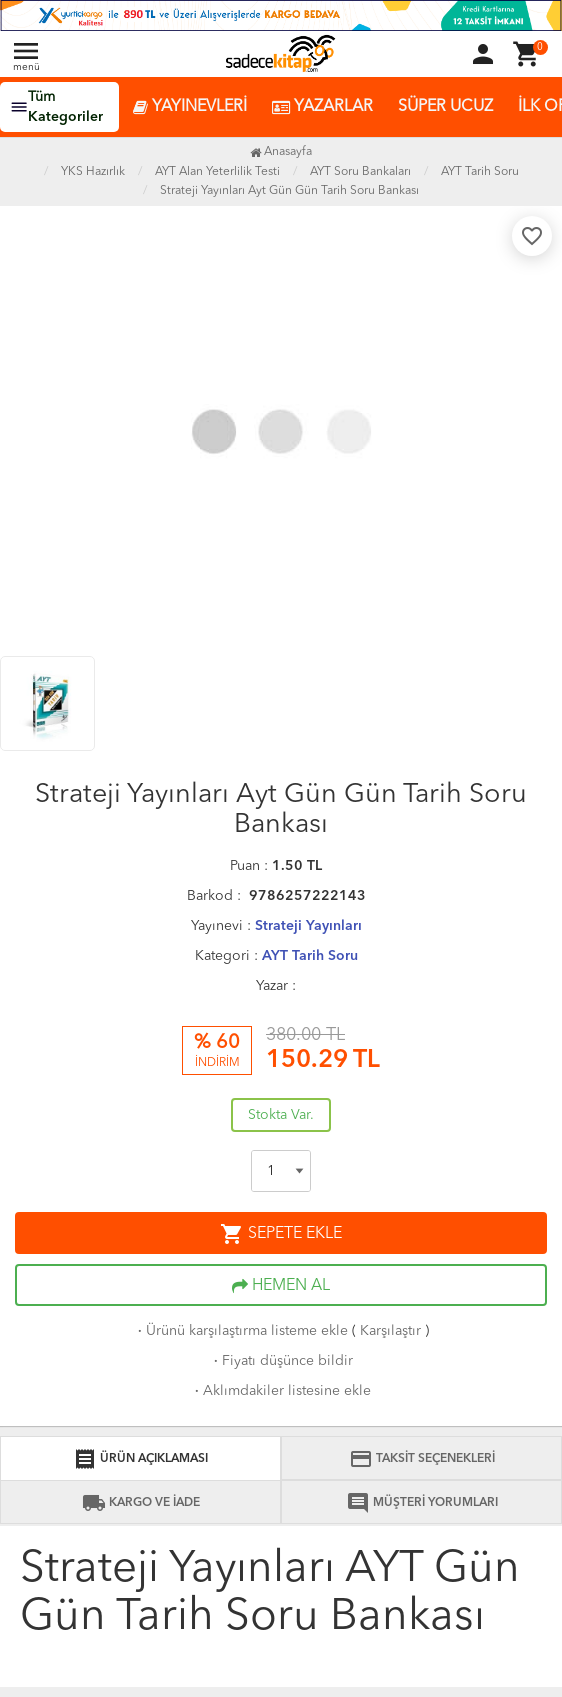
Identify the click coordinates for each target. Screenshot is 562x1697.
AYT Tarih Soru (310, 956)
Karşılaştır (390, 1331)
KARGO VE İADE (141, 1503)
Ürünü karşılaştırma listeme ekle (241, 1331)
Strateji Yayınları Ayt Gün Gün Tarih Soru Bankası (289, 191)
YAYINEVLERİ (190, 107)
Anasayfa (281, 152)
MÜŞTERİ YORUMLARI (422, 1503)
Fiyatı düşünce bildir (281, 1361)
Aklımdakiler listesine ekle (281, 1391)
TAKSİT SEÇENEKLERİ (422, 1459)
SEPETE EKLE (281, 1234)
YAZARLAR (322, 107)
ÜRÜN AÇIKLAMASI (140, 1459)
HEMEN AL (281, 1286)
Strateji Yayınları (308, 926)
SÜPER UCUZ (445, 107)
